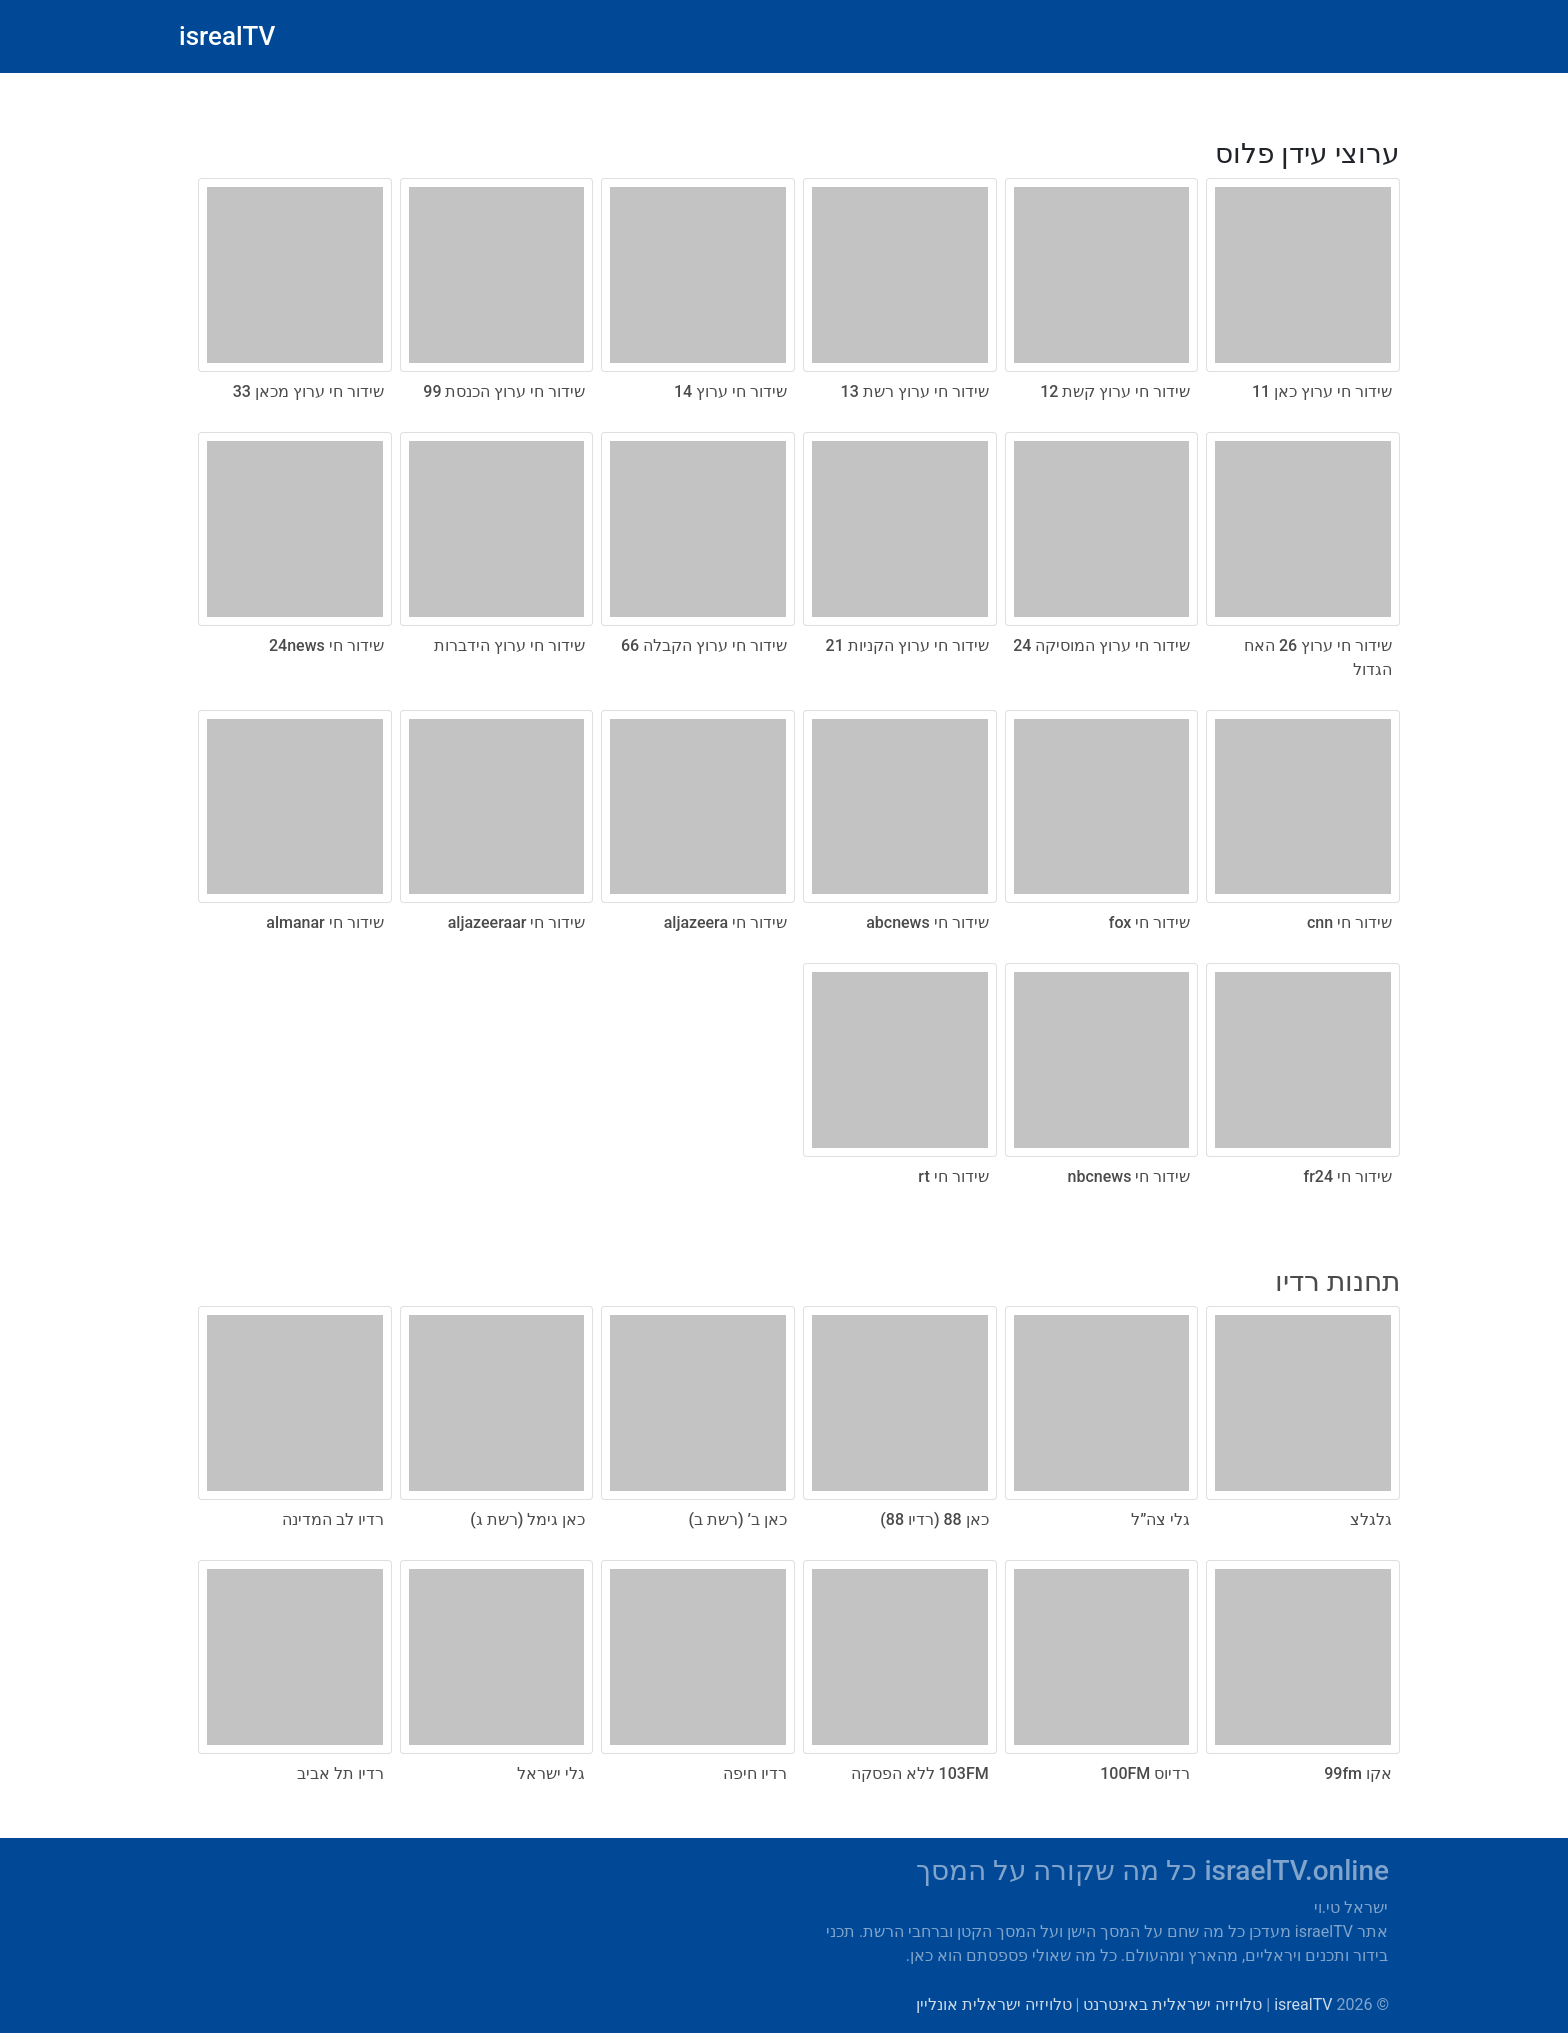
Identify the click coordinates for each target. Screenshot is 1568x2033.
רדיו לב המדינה (333, 1519)
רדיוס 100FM (1145, 1773)
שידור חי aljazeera (725, 922)
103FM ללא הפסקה (920, 1773)
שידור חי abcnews (927, 922)
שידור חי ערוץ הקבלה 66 (704, 645)
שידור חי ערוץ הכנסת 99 (504, 391)
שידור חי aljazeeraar (517, 922)
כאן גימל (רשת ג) (527, 1519)
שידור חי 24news (326, 645)
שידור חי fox (1150, 922)
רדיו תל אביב (340, 1773)
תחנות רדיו (1337, 1281)
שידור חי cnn (1349, 922)
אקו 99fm (1358, 1773)
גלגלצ (1371, 1519)
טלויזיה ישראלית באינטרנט (1172, 2004)
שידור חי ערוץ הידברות (509, 645)
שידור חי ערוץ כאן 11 (1322, 391)
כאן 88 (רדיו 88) (934, 1519)
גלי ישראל (551, 1773)
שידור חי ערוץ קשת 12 (1115, 391)
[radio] (784, 653)
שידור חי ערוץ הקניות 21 (907, 645)
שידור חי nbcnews (1129, 1176)
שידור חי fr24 (1348, 1176)
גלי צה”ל (1160, 1519)
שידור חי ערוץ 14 (730, 391)
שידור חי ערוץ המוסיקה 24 (1101, 645)
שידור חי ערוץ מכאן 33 (308, 391)
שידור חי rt (953, 1176)
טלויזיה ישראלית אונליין (994, 2004)
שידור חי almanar (324, 922)
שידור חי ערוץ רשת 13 (915, 391)
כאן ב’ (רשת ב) (738, 1519)
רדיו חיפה (755, 1773)
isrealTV (227, 36)
